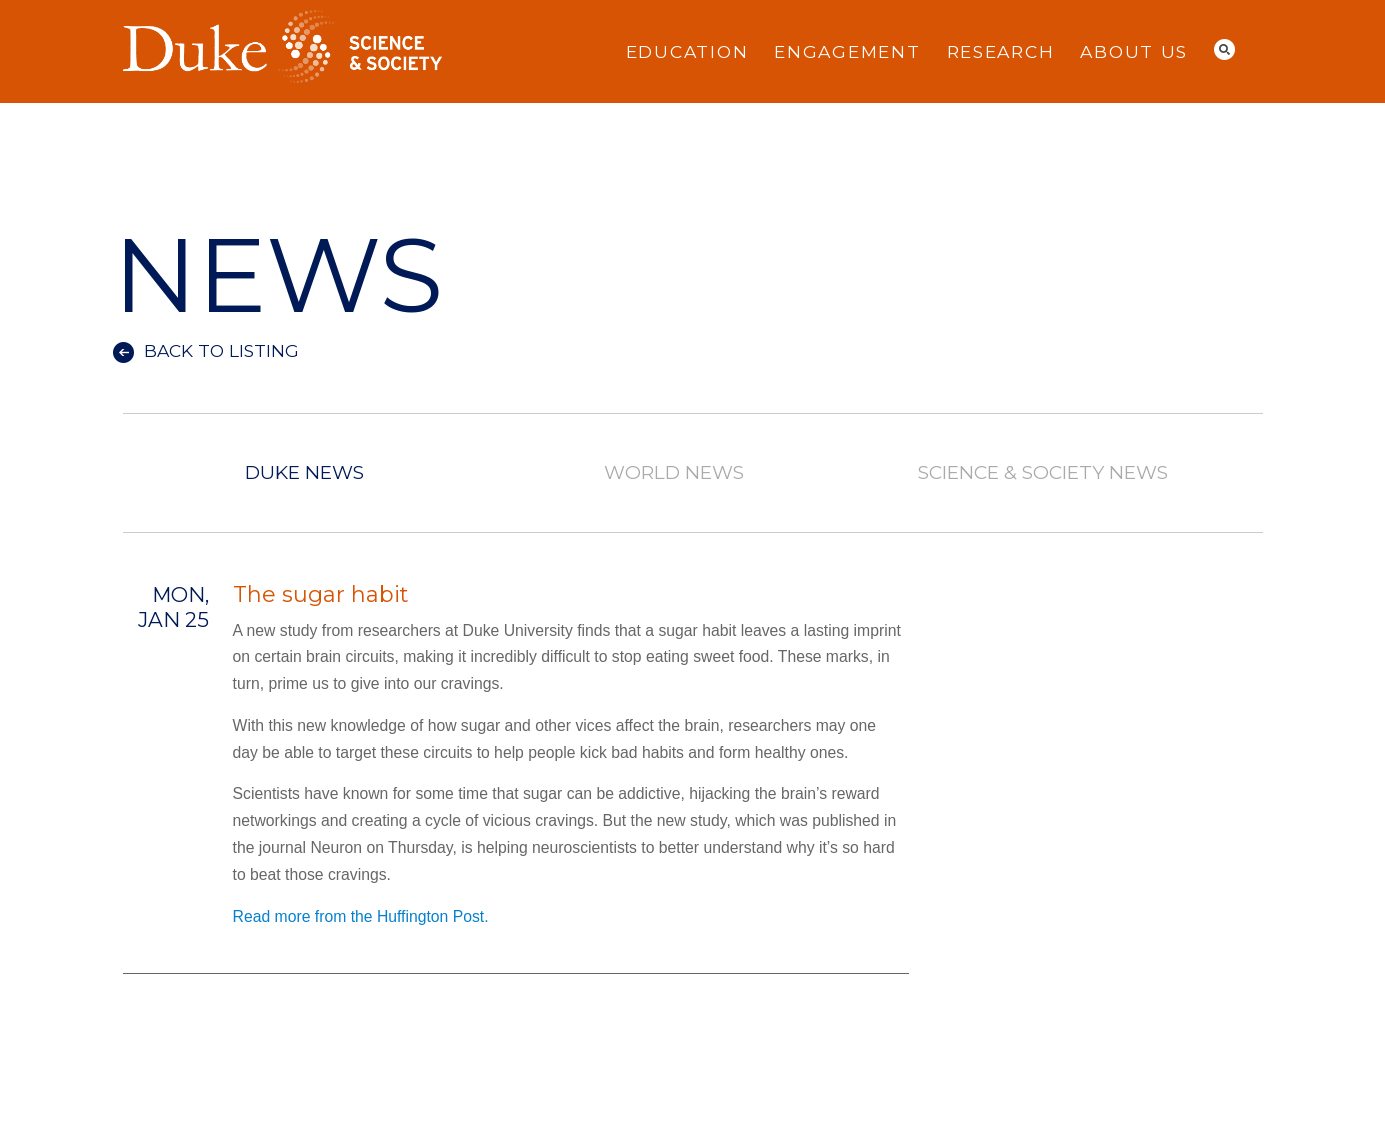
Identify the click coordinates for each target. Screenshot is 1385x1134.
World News (674, 473)
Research (1001, 51)
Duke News (304, 473)
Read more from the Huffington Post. (361, 916)
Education (687, 51)
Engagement (847, 51)
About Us (1134, 51)
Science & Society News (1042, 473)
